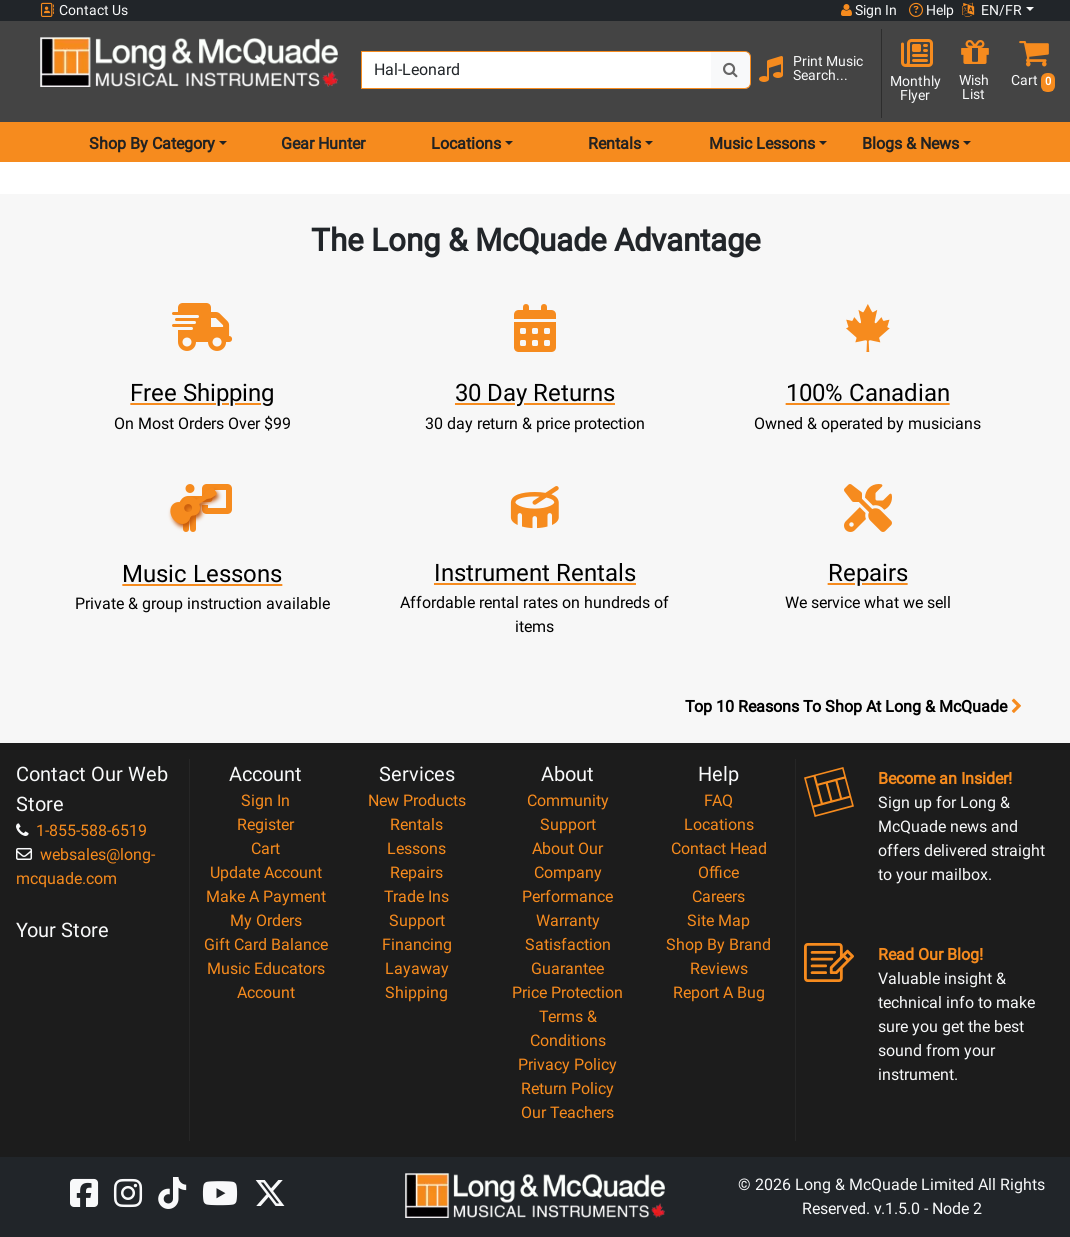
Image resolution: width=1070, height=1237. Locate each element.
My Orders (266, 920)
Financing (417, 944)
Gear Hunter (323, 143)
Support (417, 920)
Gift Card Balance (266, 944)
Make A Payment (266, 896)
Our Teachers (567, 1112)
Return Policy (567, 1088)
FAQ (718, 800)
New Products (417, 800)
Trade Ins (416, 896)
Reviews (719, 968)
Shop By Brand (718, 944)
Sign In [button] (869, 10)
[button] (1028, 72)
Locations (719, 824)
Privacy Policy (567, 1064)
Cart (265, 848)
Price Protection (567, 992)
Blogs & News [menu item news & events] (910, 143)
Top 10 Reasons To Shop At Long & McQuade (853, 707)
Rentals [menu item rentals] (614, 143)
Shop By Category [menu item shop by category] (152, 143)
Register (265, 824)
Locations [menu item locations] (466, 143)
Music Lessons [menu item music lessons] (762, 143)
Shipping (416, 992)
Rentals (416, 824)
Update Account (266, 872)
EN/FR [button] (992, 10)
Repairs (416, 872)
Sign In (265, 800)
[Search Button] (731, 70)
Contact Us (84, 10)
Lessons (416, 848)
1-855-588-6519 (81, 830)
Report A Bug (719, 992)
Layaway (417, 968)
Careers (718, 896)
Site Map (718, 920)
